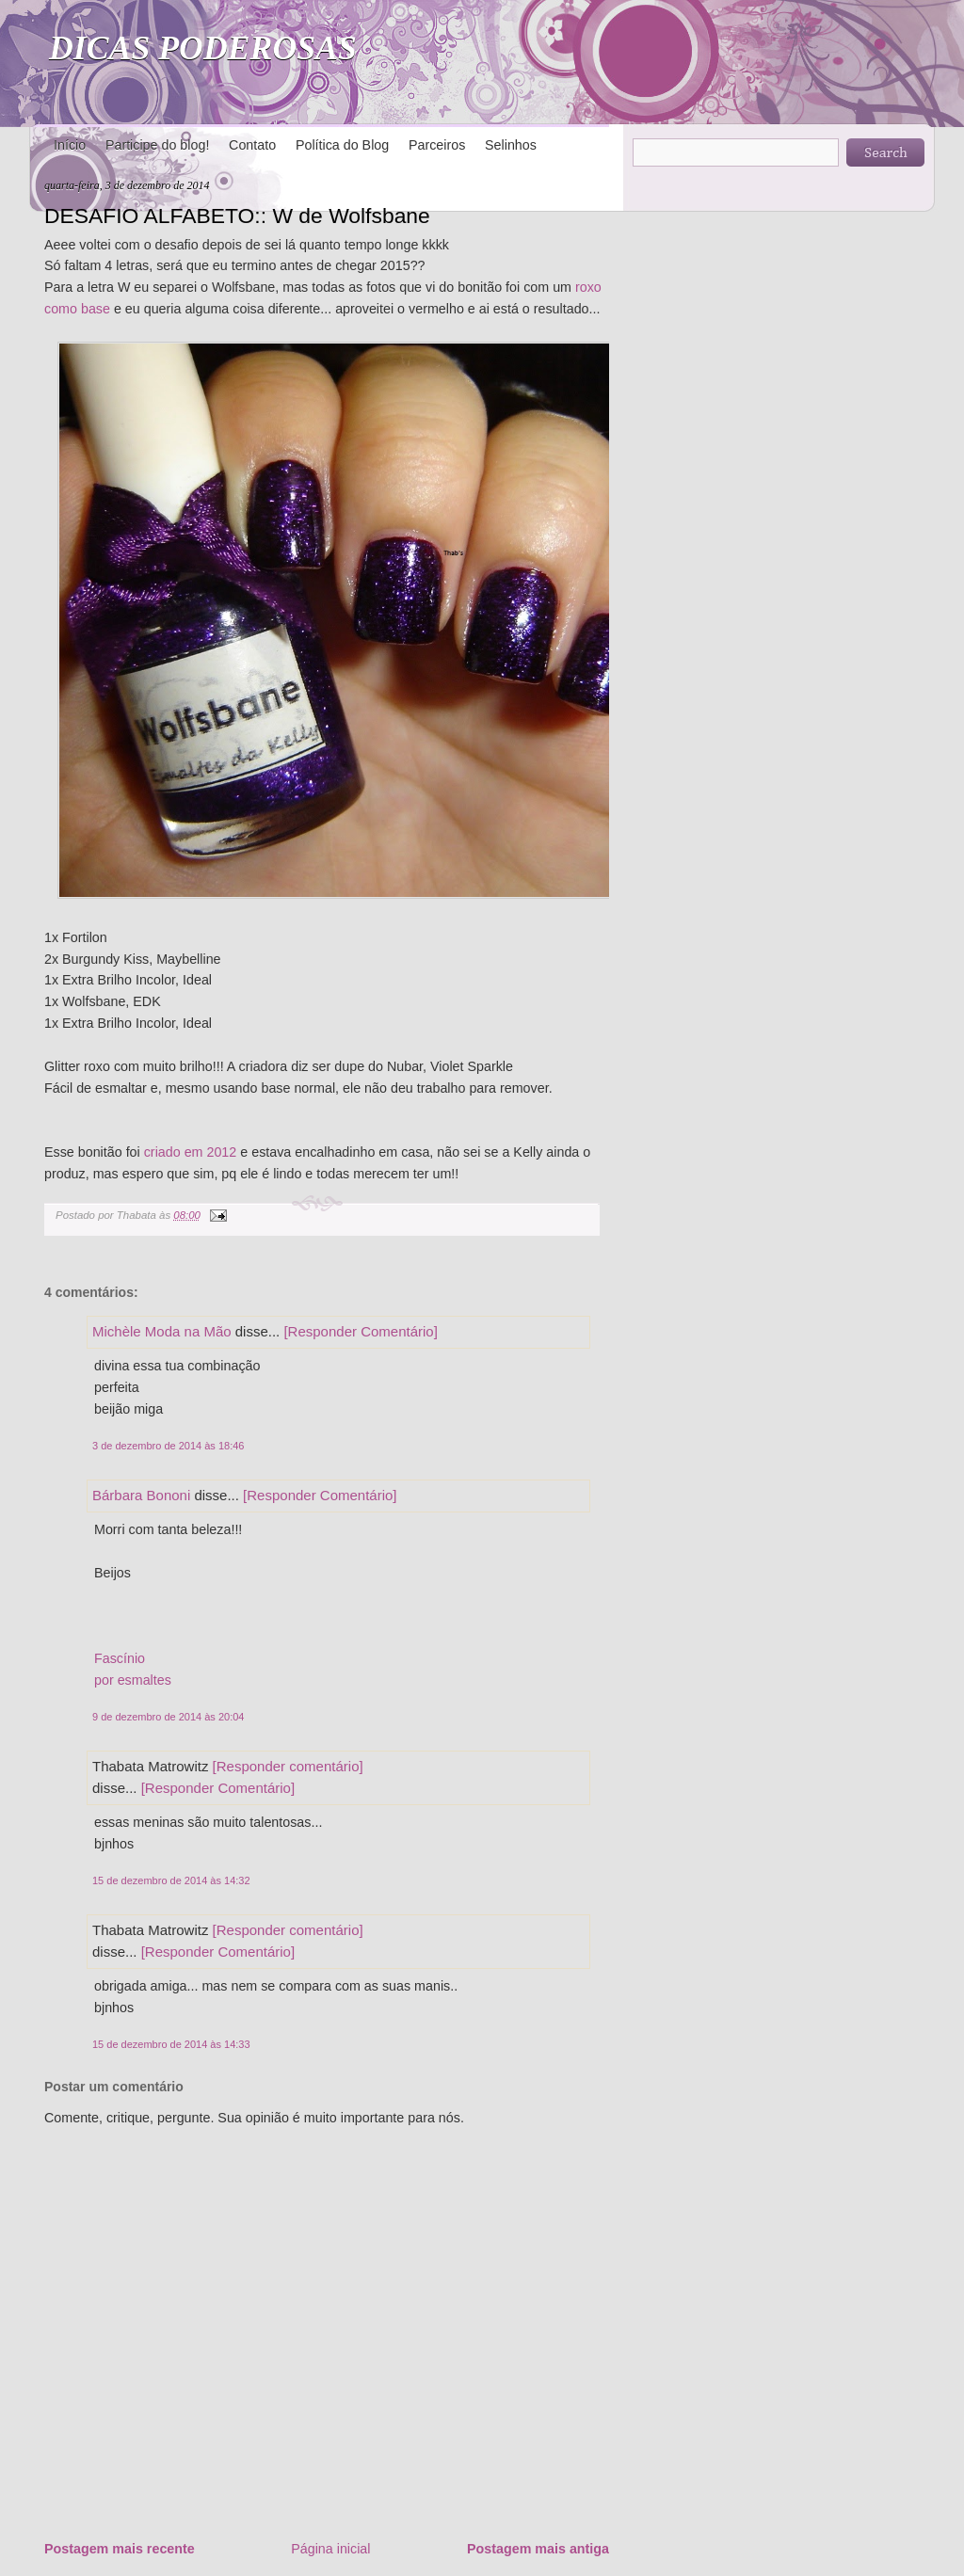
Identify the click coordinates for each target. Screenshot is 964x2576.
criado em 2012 (190, 1152)
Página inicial (330, 2548)
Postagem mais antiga (538, 2548)
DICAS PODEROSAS (203, 48)
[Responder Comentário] (360, 1331)
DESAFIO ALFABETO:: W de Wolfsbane (237, 215)
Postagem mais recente (119, 2548)
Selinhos (511, 144)
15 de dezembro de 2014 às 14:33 (171, 2044)
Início (70, 144)
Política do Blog (342, 144)
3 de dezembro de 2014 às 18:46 (168, 1445)
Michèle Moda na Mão (162, 1331)
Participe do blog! (157, 144)
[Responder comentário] (288, 1766)
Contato (252, 144)
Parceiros (437, 144)
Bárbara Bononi (141, 1495)
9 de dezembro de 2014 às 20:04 (168, 1716)
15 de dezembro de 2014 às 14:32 (171, 1880)
